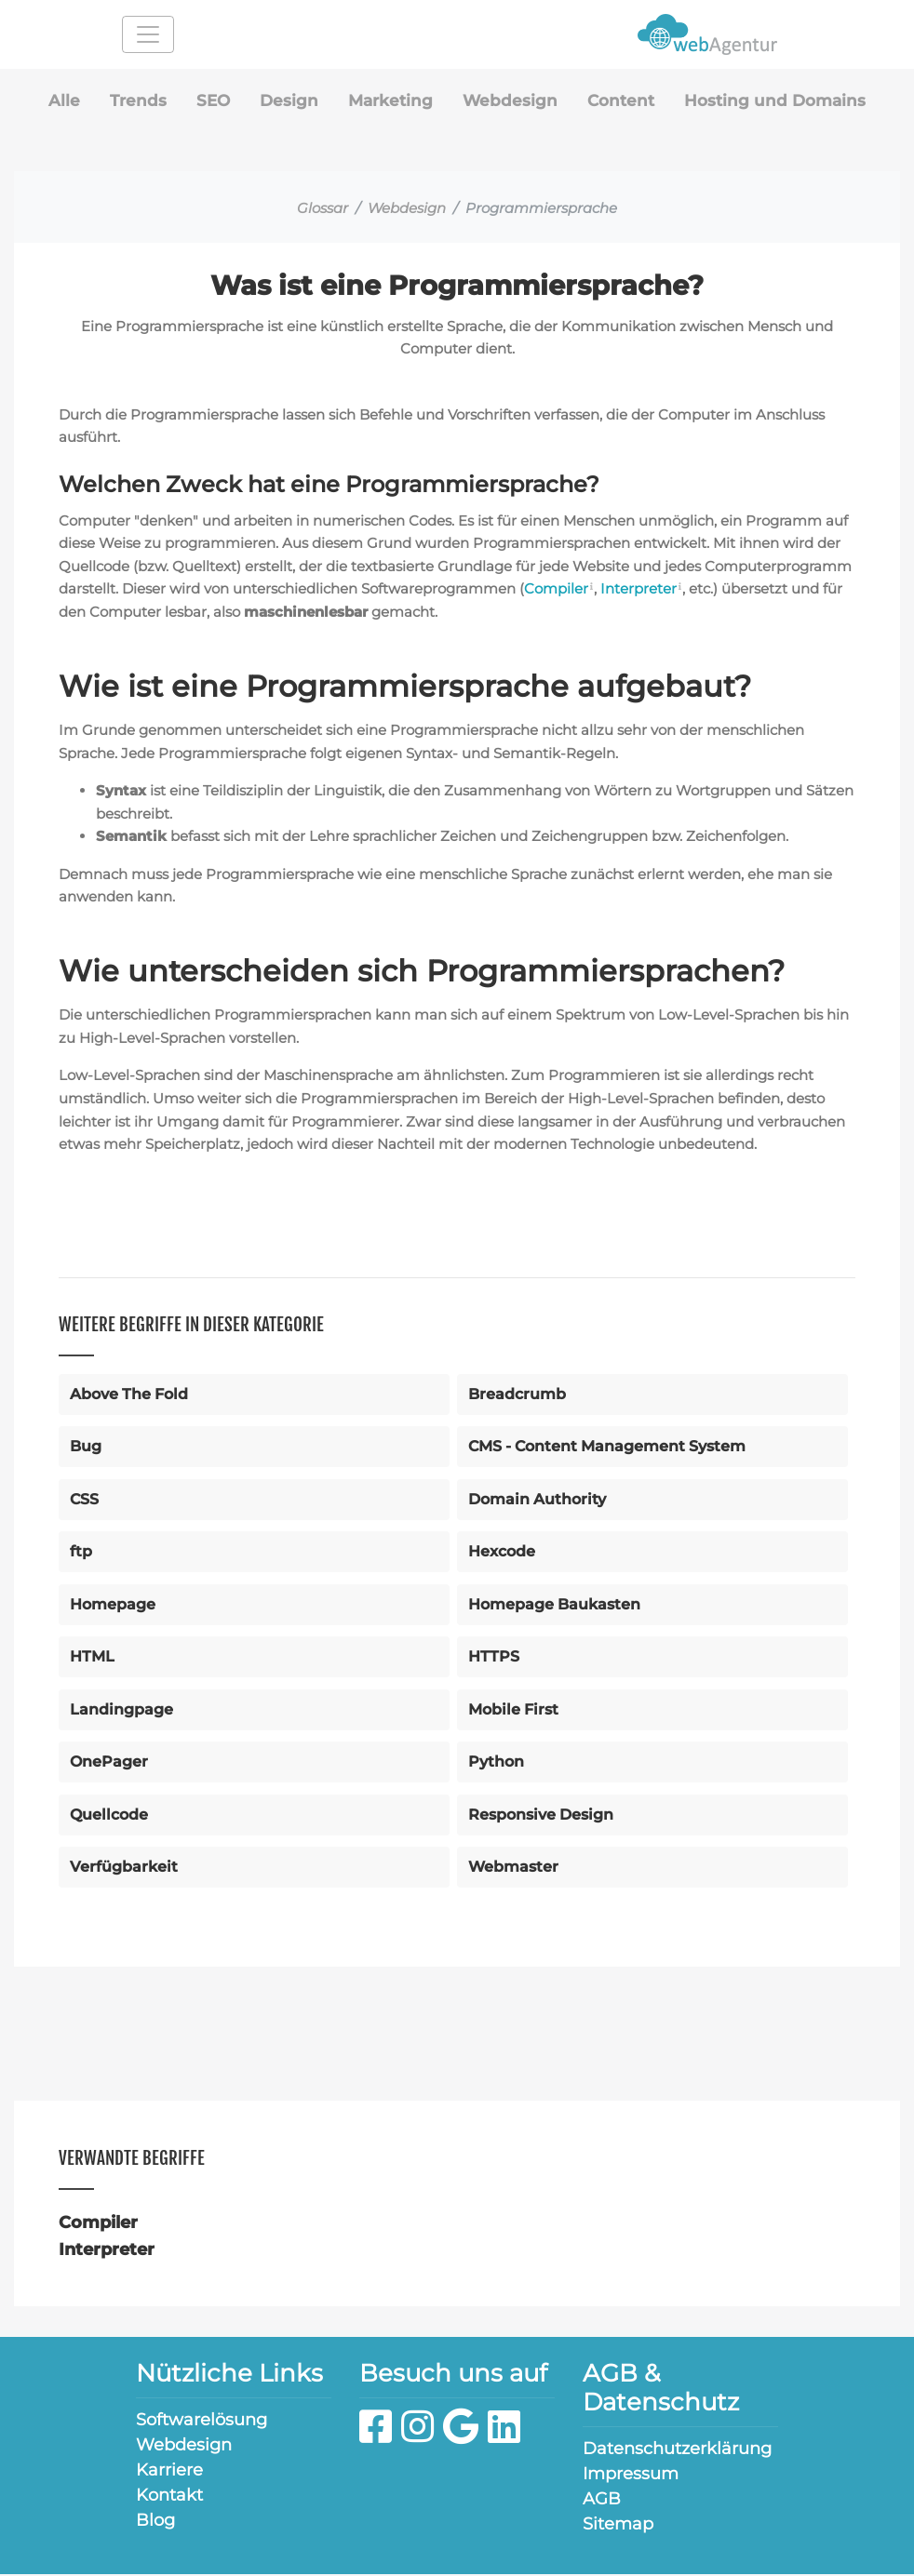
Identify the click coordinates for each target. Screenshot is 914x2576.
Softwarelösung (201, 2421)
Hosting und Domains (782, 101)
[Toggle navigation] (148, 34)
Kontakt (169, 2497)
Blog (155, 2522)
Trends (129, 101)
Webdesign (509, 101)
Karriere (169, 2472)
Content (622, 101)
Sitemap (618, 2526)
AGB (602, 2500)
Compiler (558, 590)
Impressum (631, 2475)
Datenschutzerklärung (677, 2450)
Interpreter (640, 590)
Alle (54, 101)
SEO (205, 101)
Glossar (322, 210)
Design (283, 101)
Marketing (387, 101)
